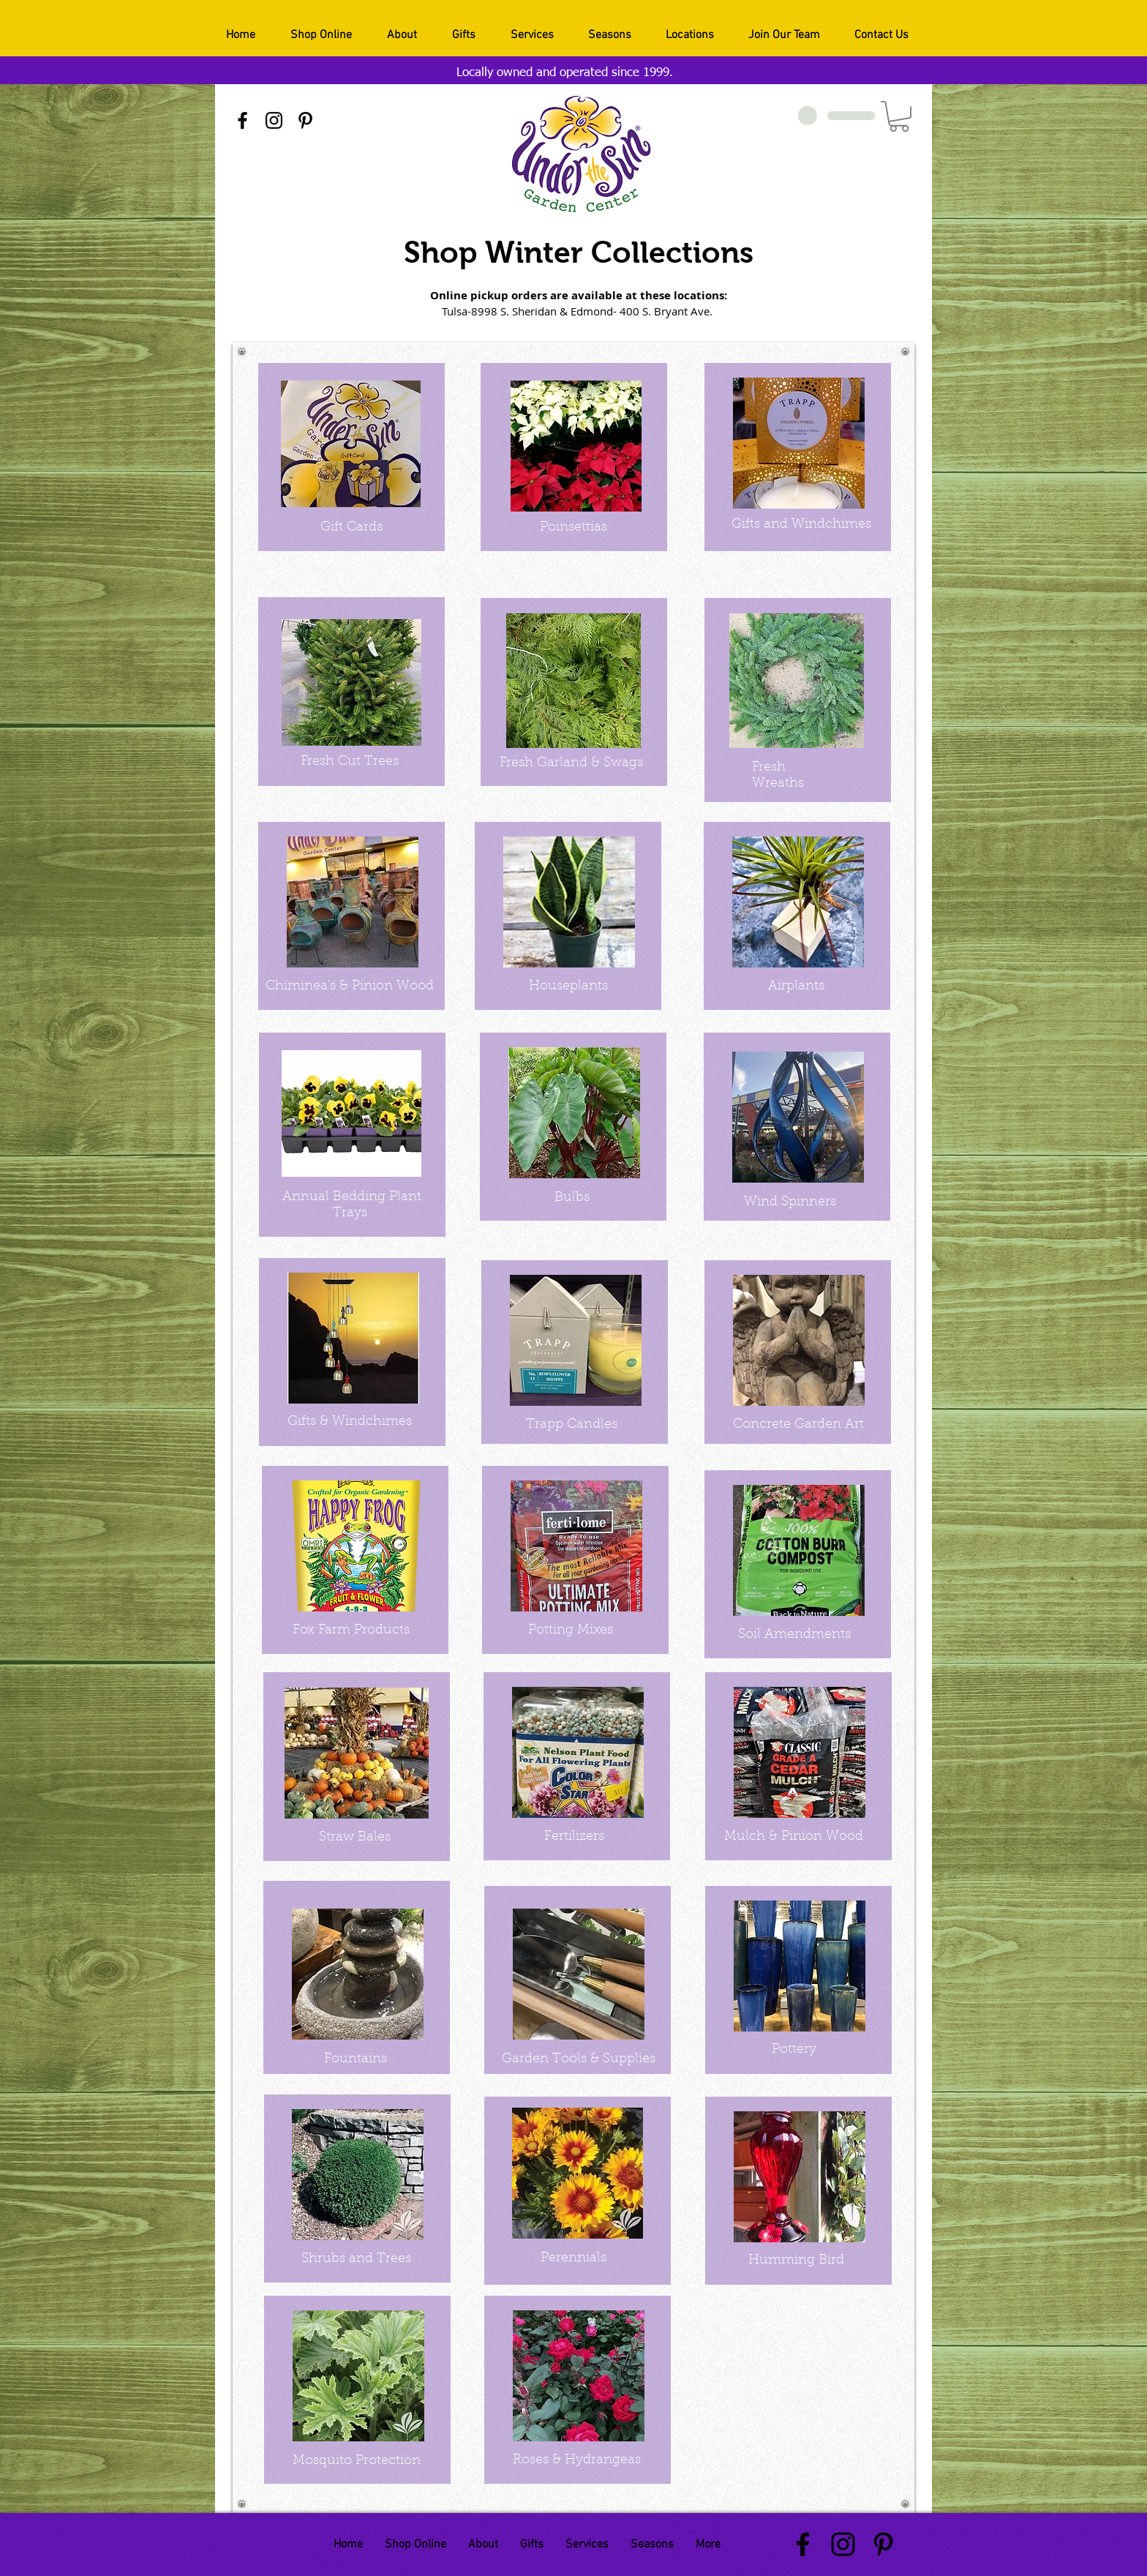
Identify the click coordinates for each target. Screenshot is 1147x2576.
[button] (899, 116)
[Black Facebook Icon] (242, 120)
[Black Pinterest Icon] (305, 120)
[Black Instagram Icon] (274, 120)
